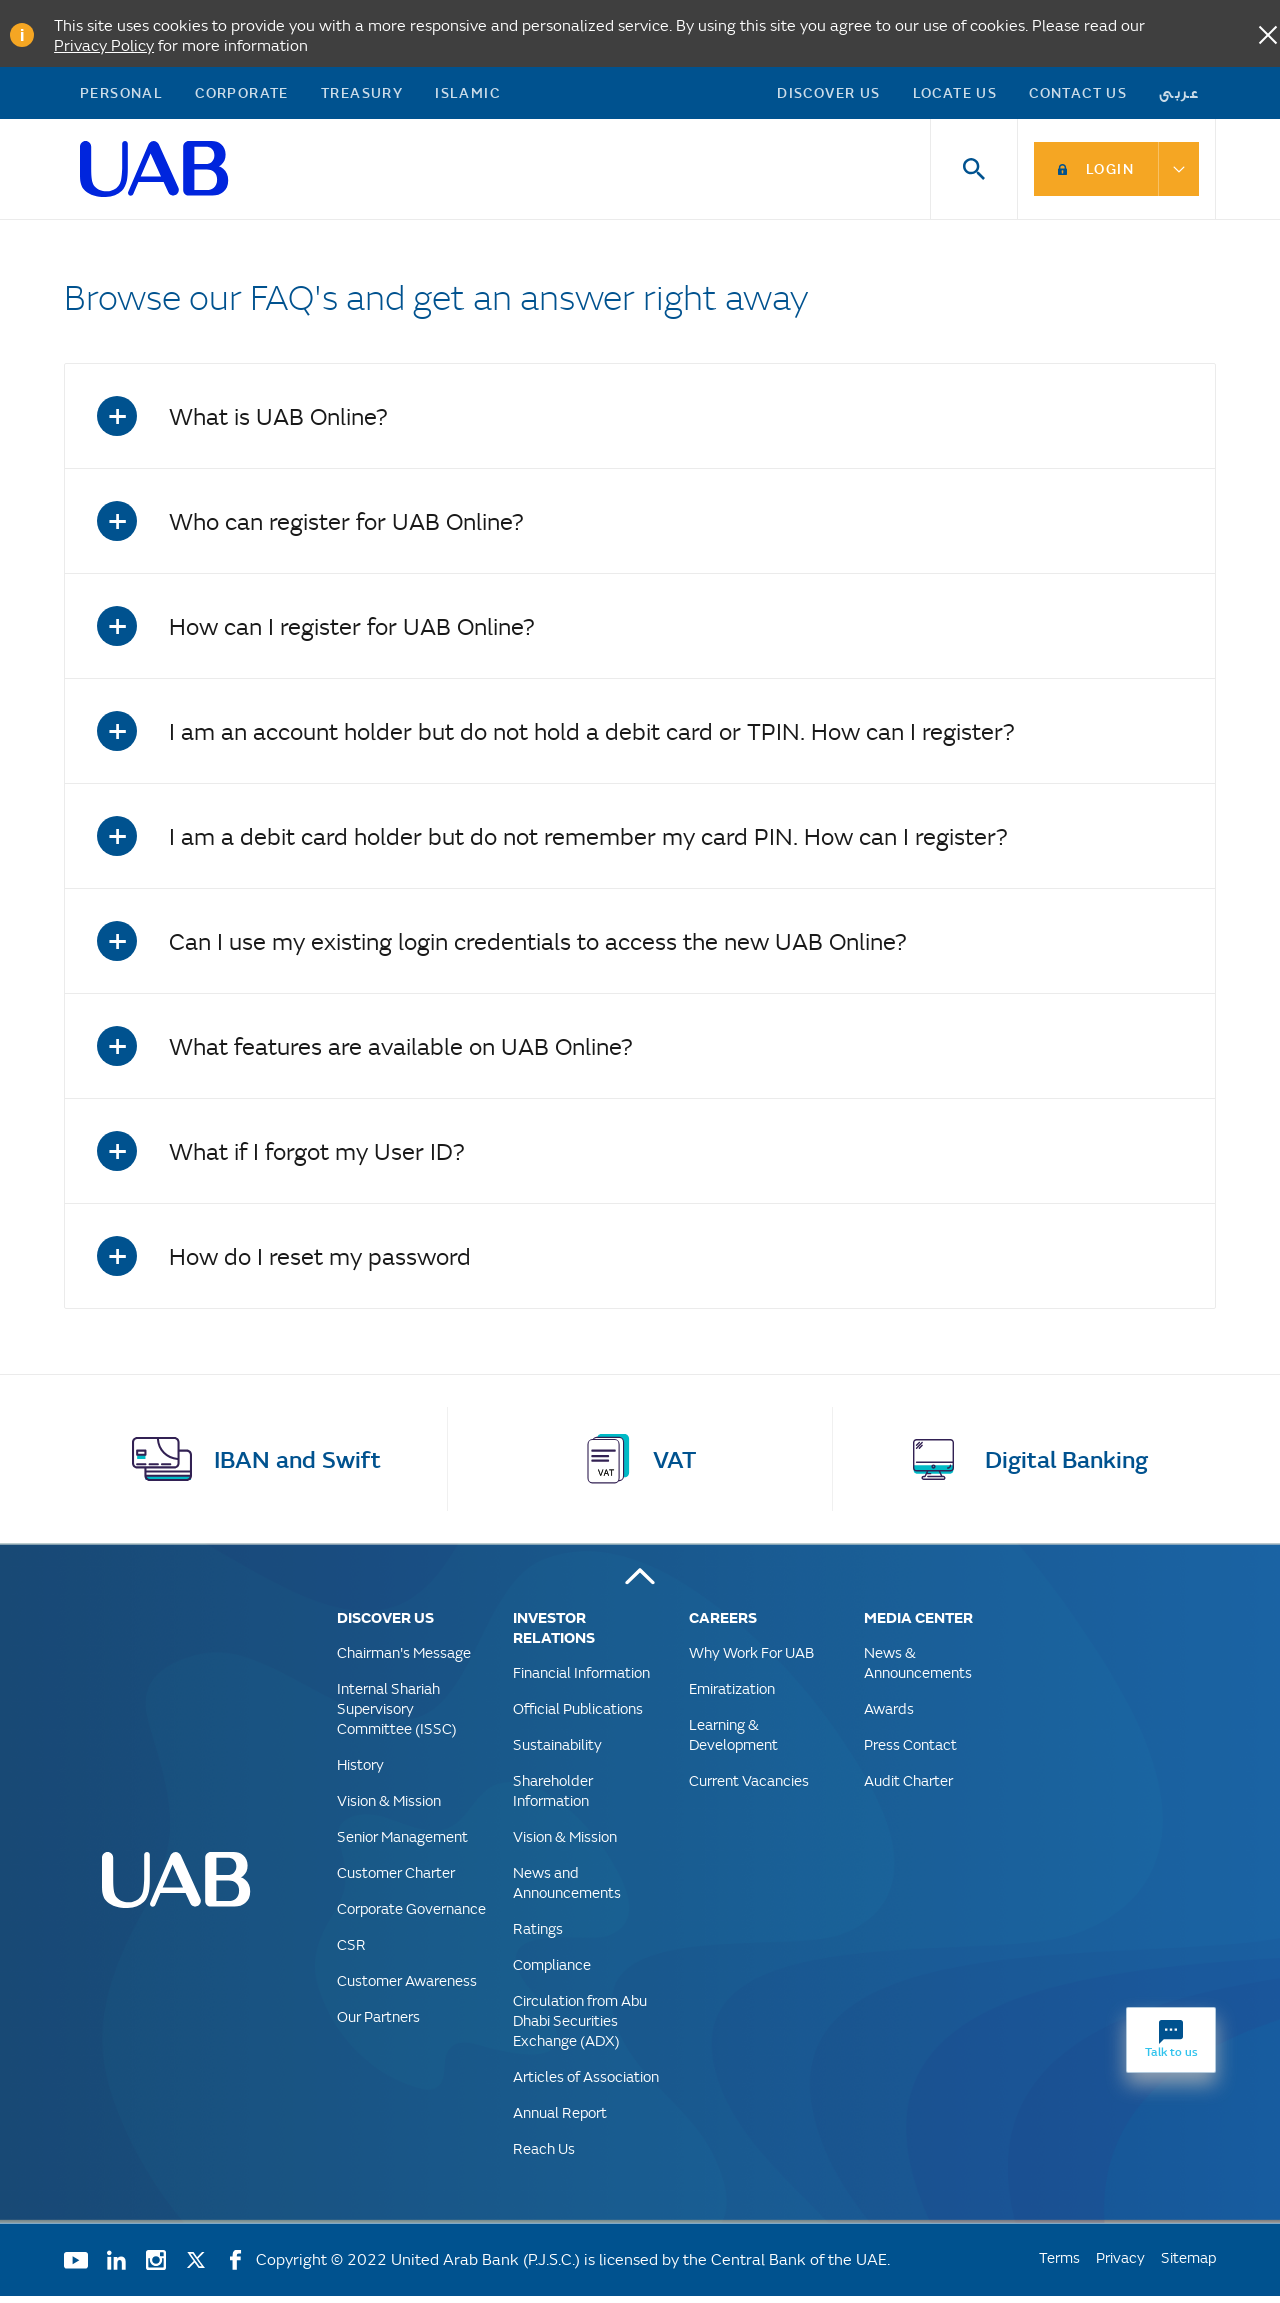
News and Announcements (567, 1889)
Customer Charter (396, 1879)
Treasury (362, 95)
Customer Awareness (407, 1987)
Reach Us (544, 2155)
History (360, 1771)
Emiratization (732, 1695)
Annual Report (560, 2119)
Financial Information (581, 1679)
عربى (1179, 95)
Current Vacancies (749, 1787)
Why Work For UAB (751, 1659)
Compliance (552, 1971)
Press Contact (910, 1751)
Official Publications (578, 1715)
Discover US (828, 95)
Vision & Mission (389, 1807)
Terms (1059, 2264)
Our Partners (378, 2023)
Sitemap (1188, 2264)
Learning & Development (733, 1741)
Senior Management (402, 1843)
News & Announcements (918, 1669)
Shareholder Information (553, 1797)
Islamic (467, 95)
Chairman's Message (404, 1659)
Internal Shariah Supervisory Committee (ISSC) (397, 1715)
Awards (889, 1715)
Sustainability (557, 1751)
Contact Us (1078, 95)
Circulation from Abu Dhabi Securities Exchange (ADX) (580, 2027)
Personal (121, 95)
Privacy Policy (104, 44)
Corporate (242, 95)
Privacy (1120, 2264)
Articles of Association (586, 2083)
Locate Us (955, 95)
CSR (351, 1951)
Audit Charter (908, 1787)
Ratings (538, 1935)
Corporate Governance (411, 1915)
